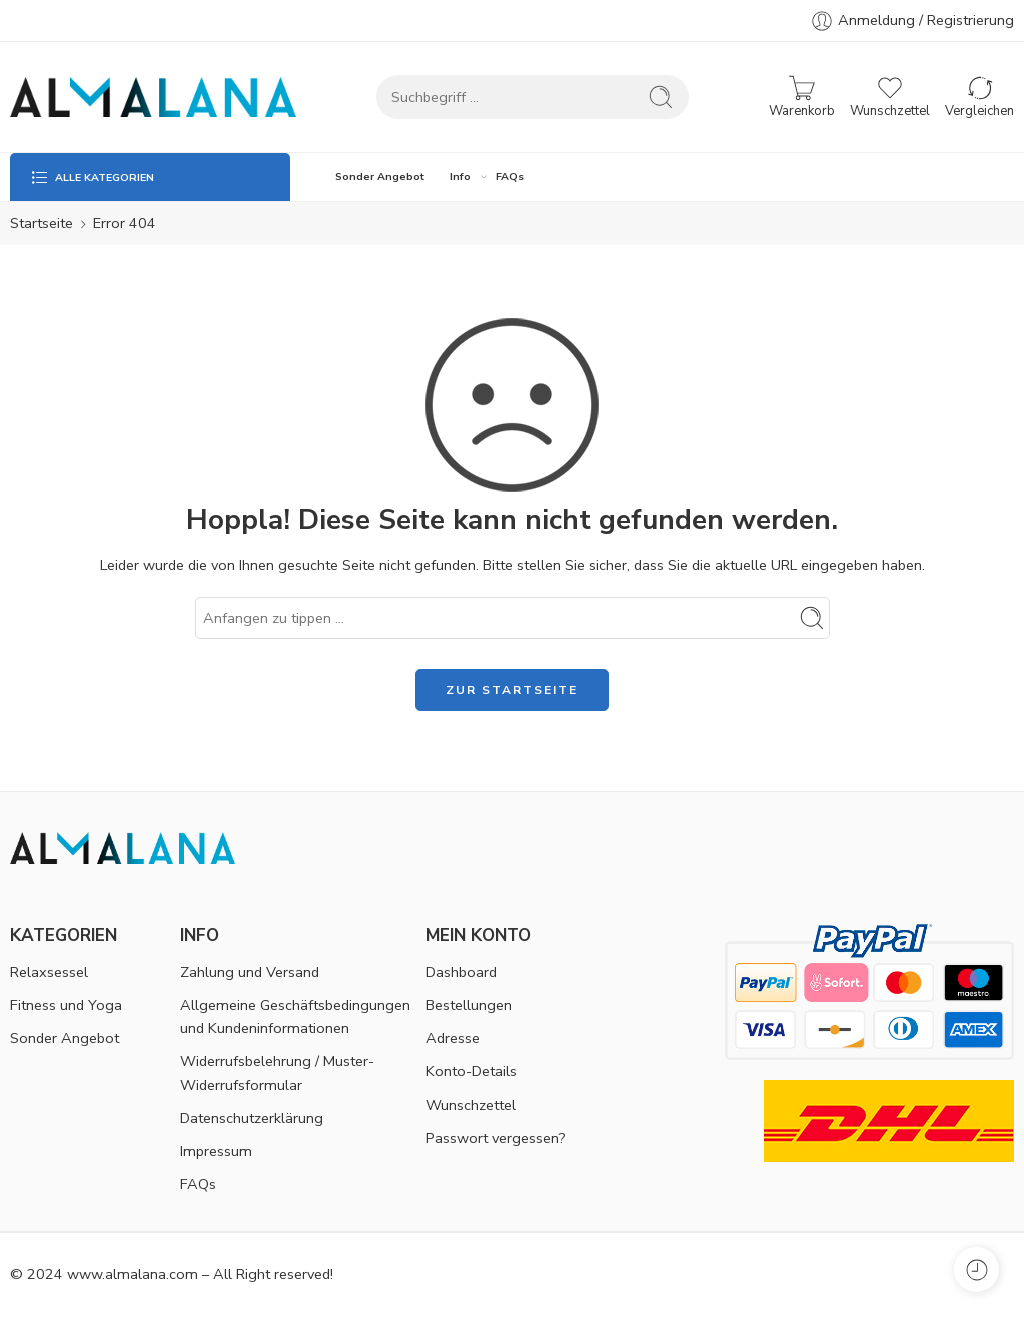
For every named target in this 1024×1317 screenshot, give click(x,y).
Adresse (453, 1038)
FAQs (510, 176)
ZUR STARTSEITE (512, 690)
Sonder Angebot (379, 176)
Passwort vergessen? (496, 1138)
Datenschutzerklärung (251, 1118)
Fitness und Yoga (66, 1005)
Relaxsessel (49, 972)
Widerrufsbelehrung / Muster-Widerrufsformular (277, 1072)
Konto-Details (471, 1071)
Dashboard (461, 972)
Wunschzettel (471, 1105)
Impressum (216, 1151)
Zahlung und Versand (249, 972)
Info (460, 177)
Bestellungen (469, 1005)
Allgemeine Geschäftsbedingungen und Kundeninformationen (295, 1016)
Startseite (41, 223)
